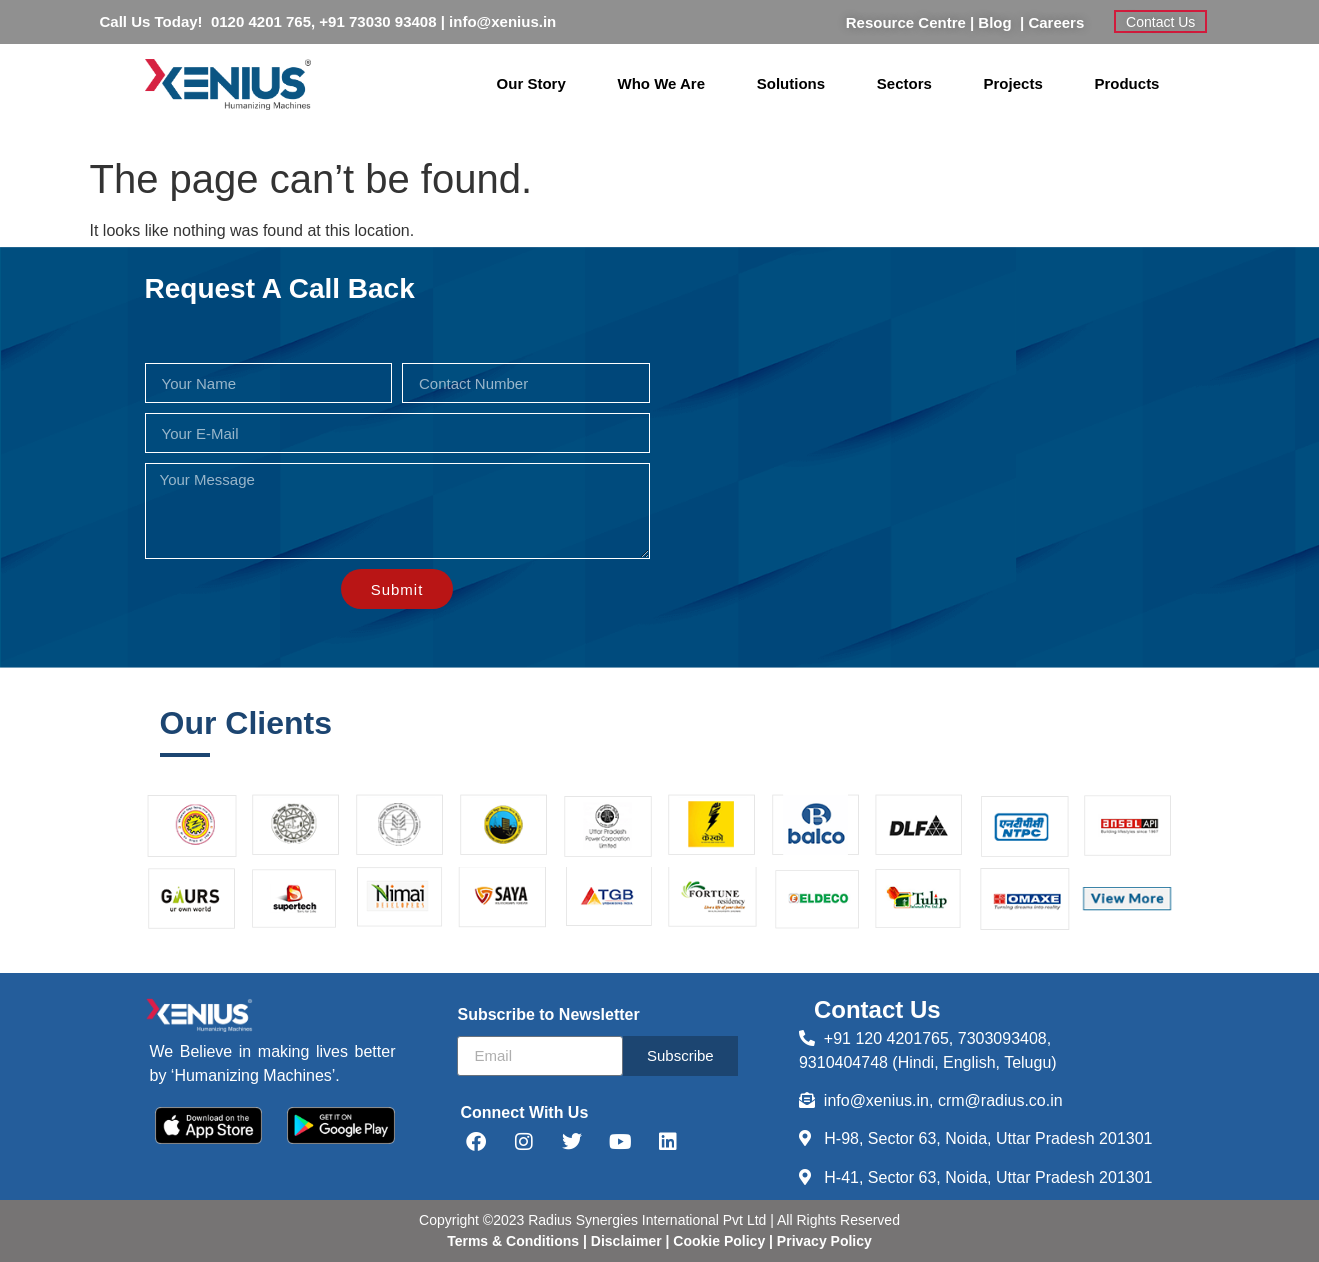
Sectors (904, 83)
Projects (1013, 83)
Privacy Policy (822, 1241)
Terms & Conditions (513, 1241)
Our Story (531, 83)
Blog (999, 22)
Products (1126, 83)
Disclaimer (628, 1241)
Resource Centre (906, 22)
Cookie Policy (717, 1241)
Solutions (791, 83)
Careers (1056, 22)
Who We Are (662, 83)
